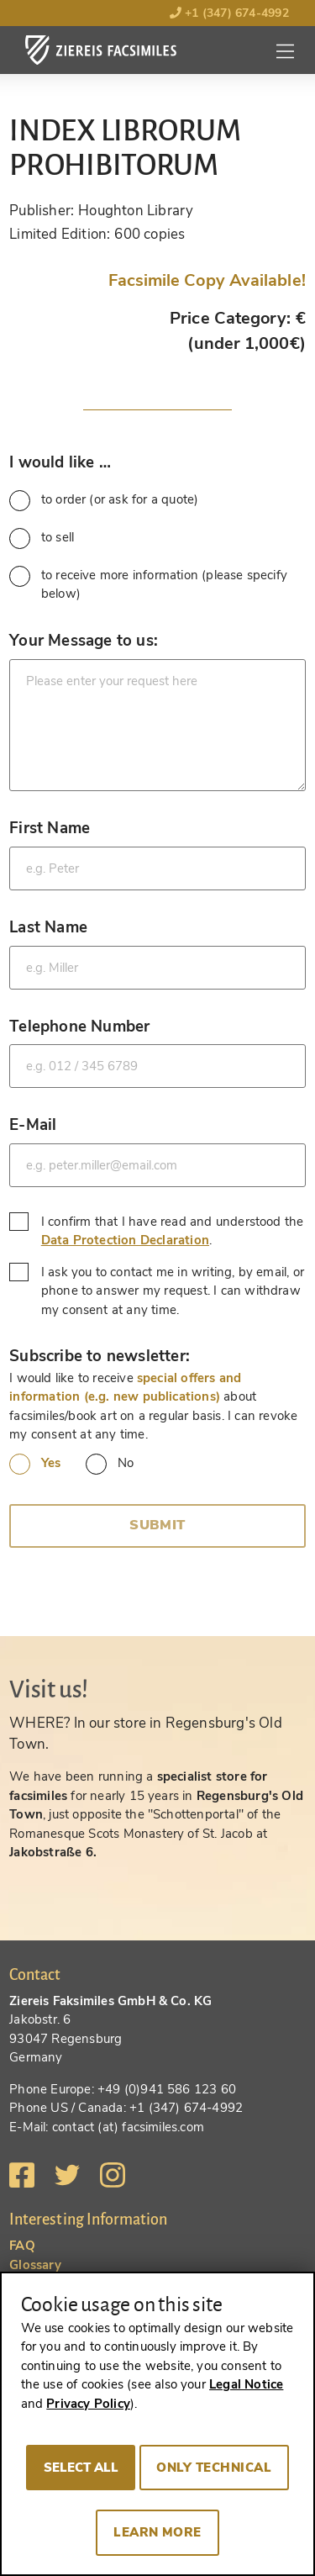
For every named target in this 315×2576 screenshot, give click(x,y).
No (110, 1464)
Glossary (35, 2265)
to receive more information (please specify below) (148, 584)
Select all (81, 2467)
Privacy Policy (88, 2403)
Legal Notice (246, 2384)
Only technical (213, 2467)
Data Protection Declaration (125, 1240)
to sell (41, 538)
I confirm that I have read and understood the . (156, 1231)
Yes (34, 1464)
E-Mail (32, 1124)
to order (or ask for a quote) (103, 500)
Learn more (157, 2532)
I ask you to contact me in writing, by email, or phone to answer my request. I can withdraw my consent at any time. (156, 1290)
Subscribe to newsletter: (99, 1355)
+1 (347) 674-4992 (229, 13)
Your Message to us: (83, 640)
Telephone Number (79, 1026)
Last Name (48, 927)
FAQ (22, 2245)
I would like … (60, 462)
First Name (49, 827)
